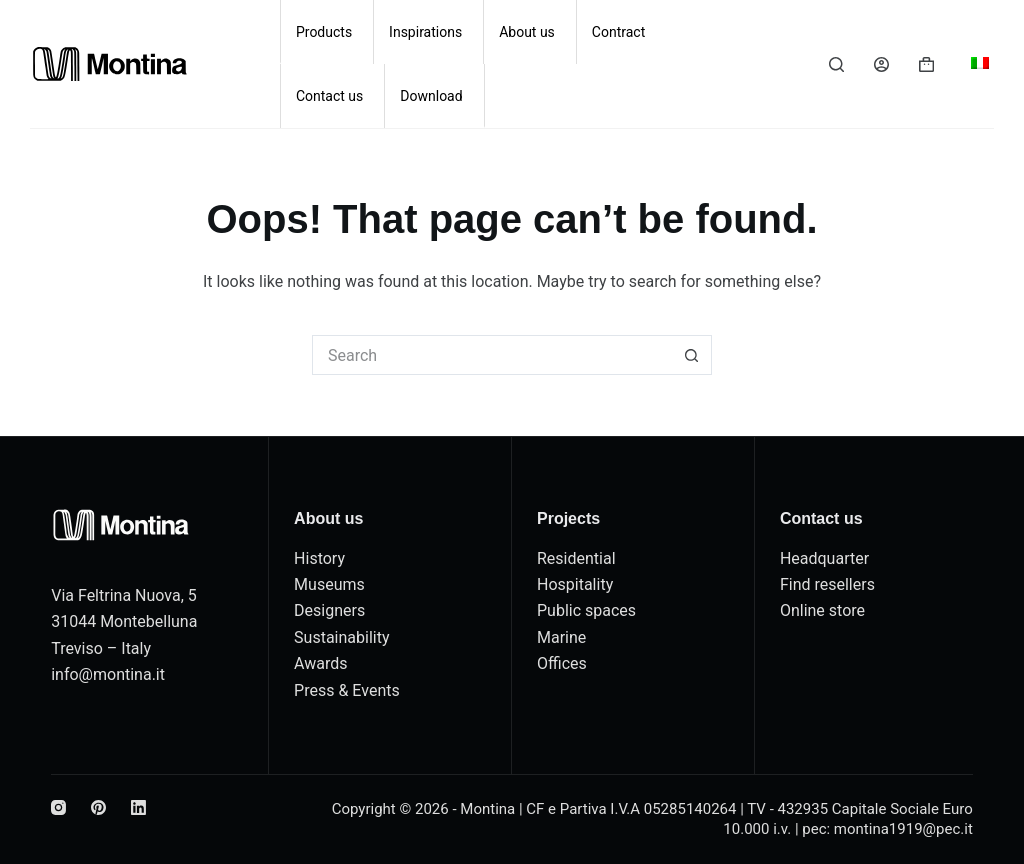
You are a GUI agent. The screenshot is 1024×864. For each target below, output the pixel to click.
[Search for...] (492, 355)
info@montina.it (108, 674)
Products (324, 32)
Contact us (329, 96)
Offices (562, 663)
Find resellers (827, 584)
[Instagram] (58, 807)
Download (431, 96)
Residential (576, 558)
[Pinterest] (98, 807)
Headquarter (824, 558)
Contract (618, 32)
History (319, 558)
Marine (561, 637)
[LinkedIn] (138, 807)
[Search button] (692, 355)
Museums (329, 584)
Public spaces (586, 610)
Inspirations (425, 32)
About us (527, 32)
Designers (329, 610)
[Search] (836, 64)
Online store (822, 610)
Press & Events (347, 690)
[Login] (881, 64)
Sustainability (341, 637)
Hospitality (575, 584)
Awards (320, 663)
